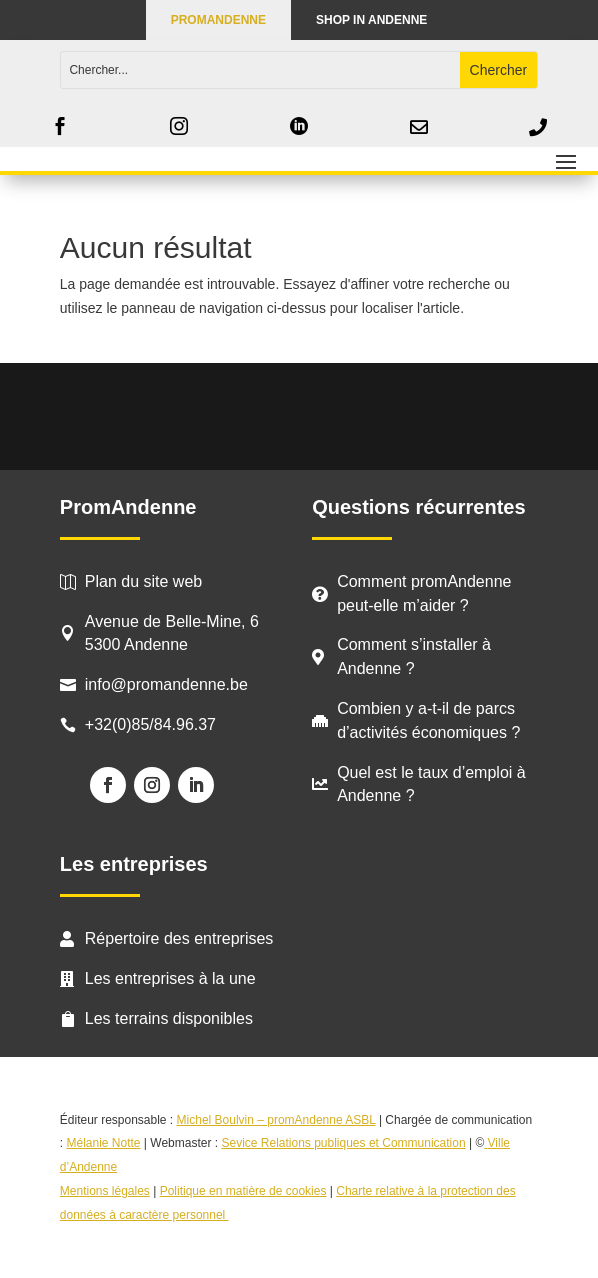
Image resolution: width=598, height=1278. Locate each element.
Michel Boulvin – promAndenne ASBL (276, 1120)
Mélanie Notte (103, 1143)
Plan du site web (143, 581)
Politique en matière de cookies (243, 1191)
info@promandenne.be (166, 684)
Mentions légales (105, 1191)
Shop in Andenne (371, 20)
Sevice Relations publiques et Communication (343, 1143)
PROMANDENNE (218, 20)
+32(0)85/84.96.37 (150, 724)
